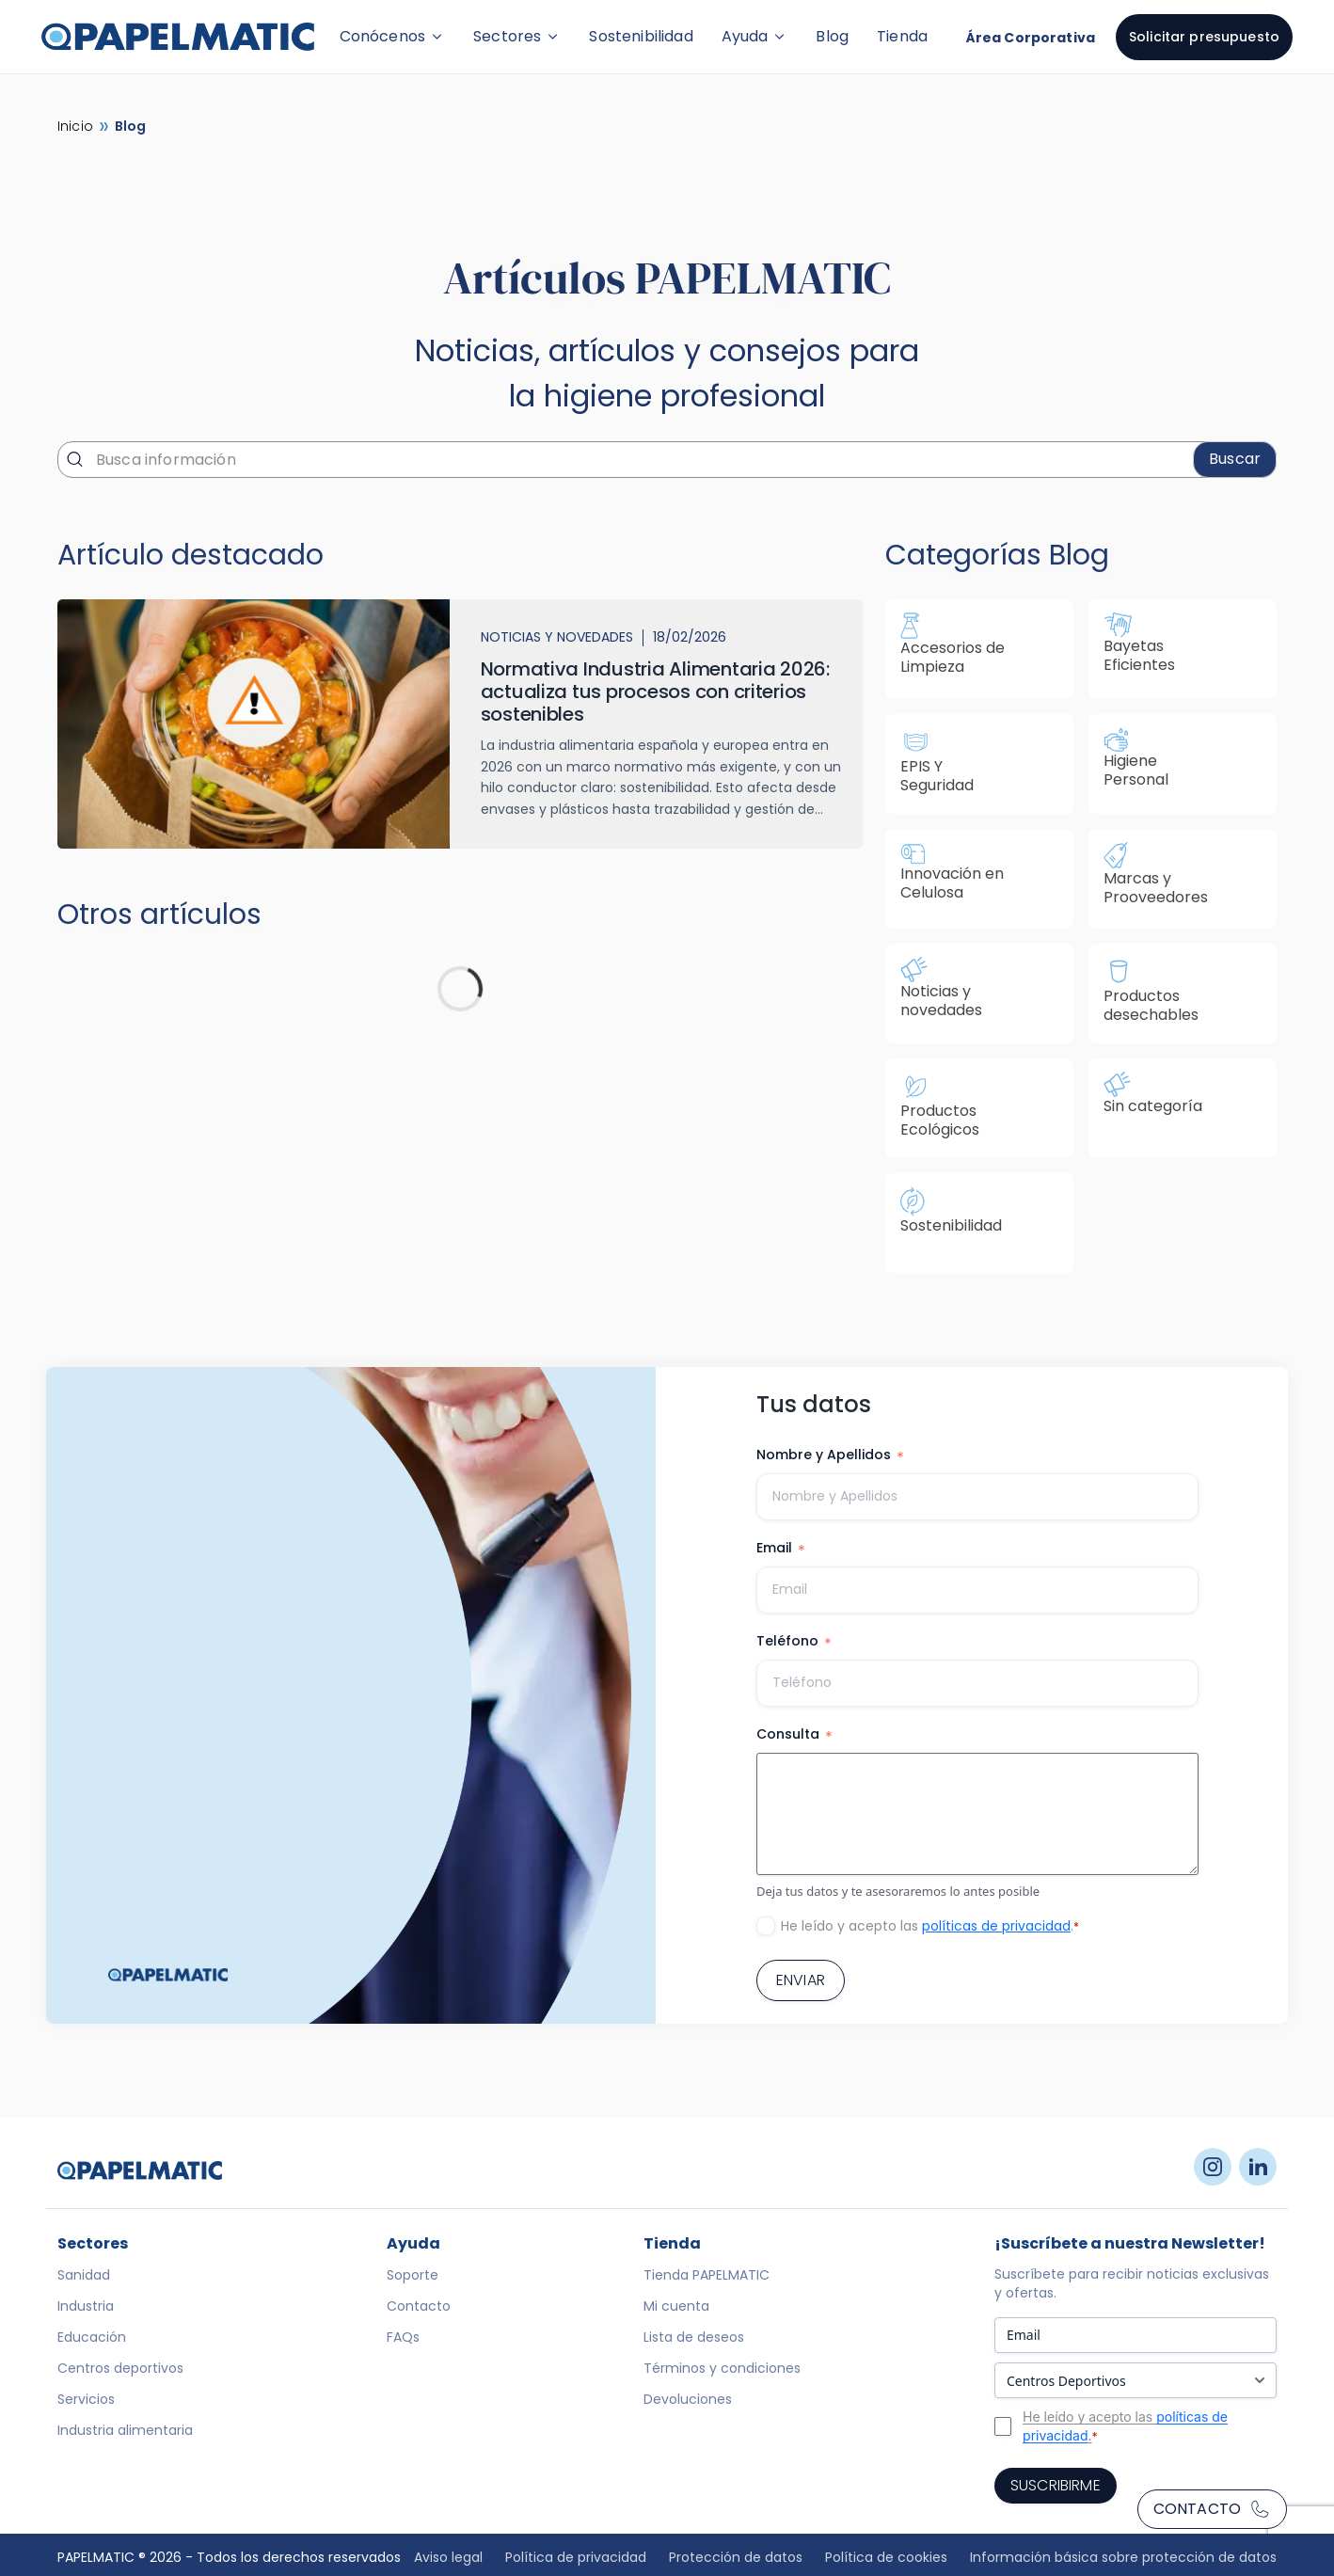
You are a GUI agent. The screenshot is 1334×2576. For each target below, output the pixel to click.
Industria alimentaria (125, 2430)
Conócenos (392, 36)
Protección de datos (735, 2557)
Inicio (75, 126)
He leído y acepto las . (930, 1925)
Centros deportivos (120, 2368)
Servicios (86, 2399)
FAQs (403, 2337)
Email (780, 1548)
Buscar (1235, 458)
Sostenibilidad (640, 36)
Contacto (1212, 2509)
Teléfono (794, 1641)
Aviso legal (448, 2557)
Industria (85, 2306)
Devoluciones (687, 2399)
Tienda (902, 36)
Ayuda (755, 36)
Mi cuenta (676, 2306)
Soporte (412, 2275)
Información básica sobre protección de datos (1123, 2557)
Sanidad (83, 2275)
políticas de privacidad (996, 1925)
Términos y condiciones (722, 2368)
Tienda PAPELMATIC (706, 2275)
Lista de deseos (693, 2337)
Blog (832, 36)
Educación (91, 2337)
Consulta (794, 1735)
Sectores (517, 36)
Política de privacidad (575, 2557)
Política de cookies (886, 2557)
